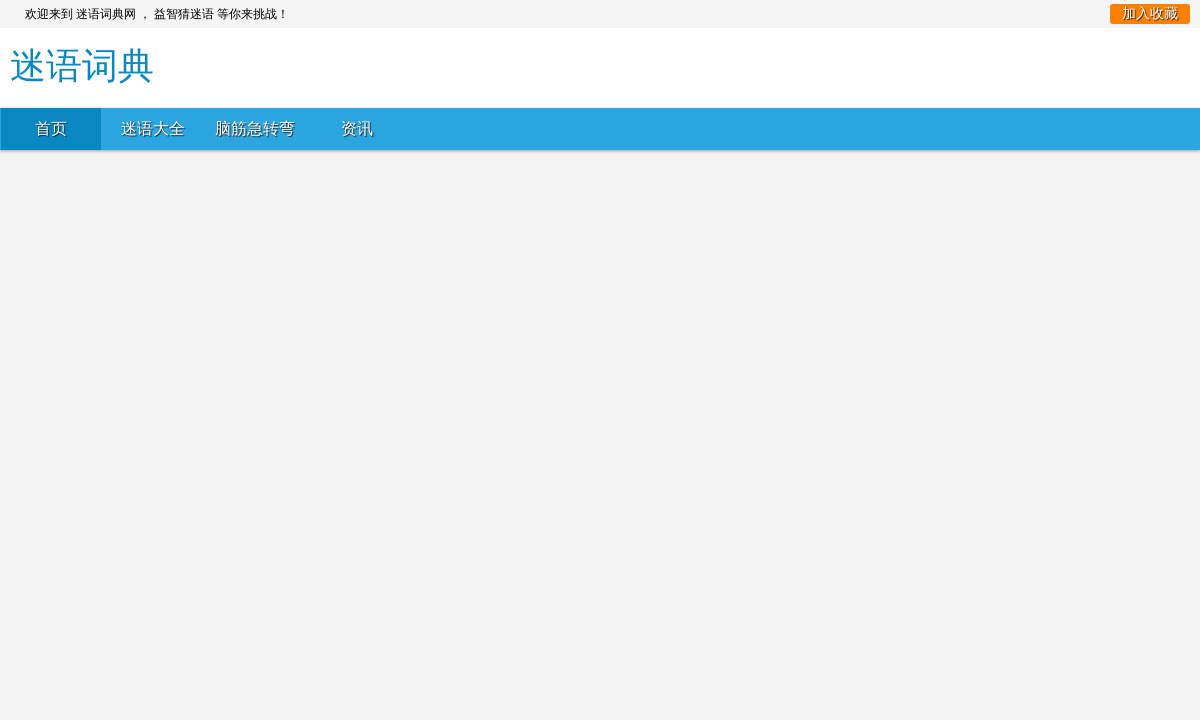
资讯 (357, 128)
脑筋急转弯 (255, 128)
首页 (51, 128)
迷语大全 (153, 128)
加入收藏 (1150, 13)
